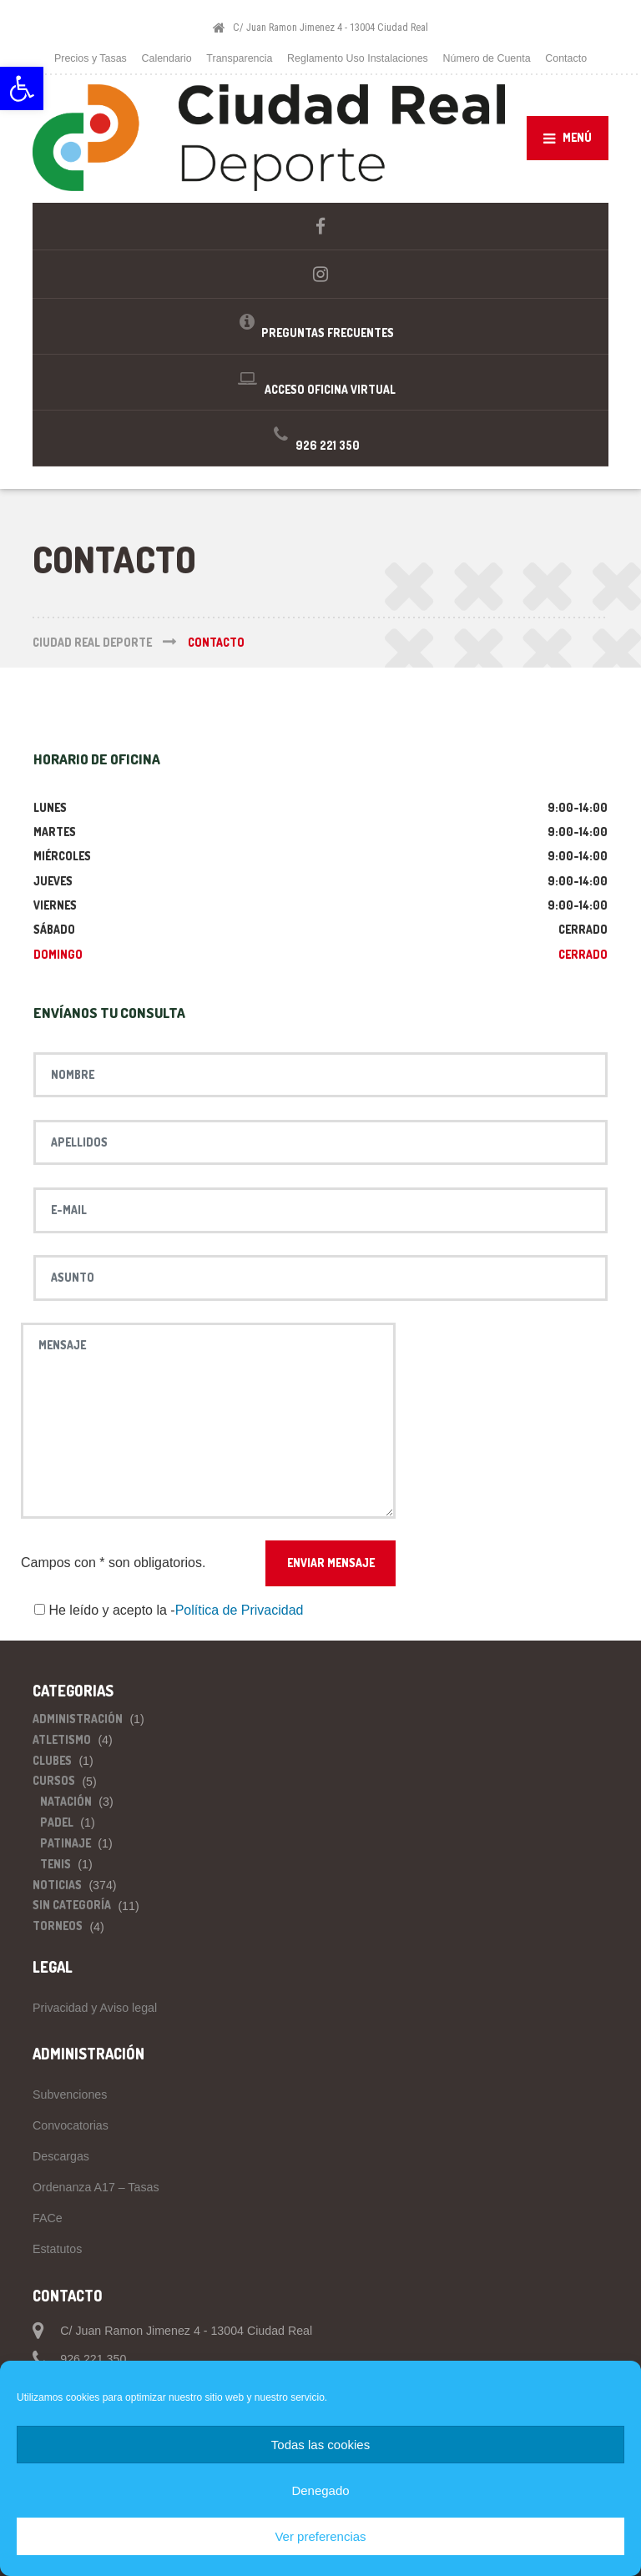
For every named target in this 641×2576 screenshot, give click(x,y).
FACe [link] (48, 2218)
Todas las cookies (320, 2444)
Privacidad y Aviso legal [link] (95, 2007)
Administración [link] (78, 1718)
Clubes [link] (52, 1760)
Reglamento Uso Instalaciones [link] (357, 58)
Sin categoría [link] (72, 1905)
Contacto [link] (566, 58)
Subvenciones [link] (70, 2094)
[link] (21, 88)
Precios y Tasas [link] (90, 58)
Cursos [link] (54, 1780)
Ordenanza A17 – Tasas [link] (96, 2187)
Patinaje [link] (65, 1843)
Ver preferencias (320, 2536)
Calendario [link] (167, 58)
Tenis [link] (55, 1864)
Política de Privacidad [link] (239, 1610)
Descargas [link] (61, 2156)
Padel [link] (56, 1822)
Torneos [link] (58, 1925)
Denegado (320, 2490)
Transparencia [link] (239, 58)
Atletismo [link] (62, 1739)
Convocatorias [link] (71, 2125)
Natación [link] (66, 1801)
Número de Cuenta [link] (486, 58)
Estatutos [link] (57, 2249)
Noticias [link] (57, 1885)
